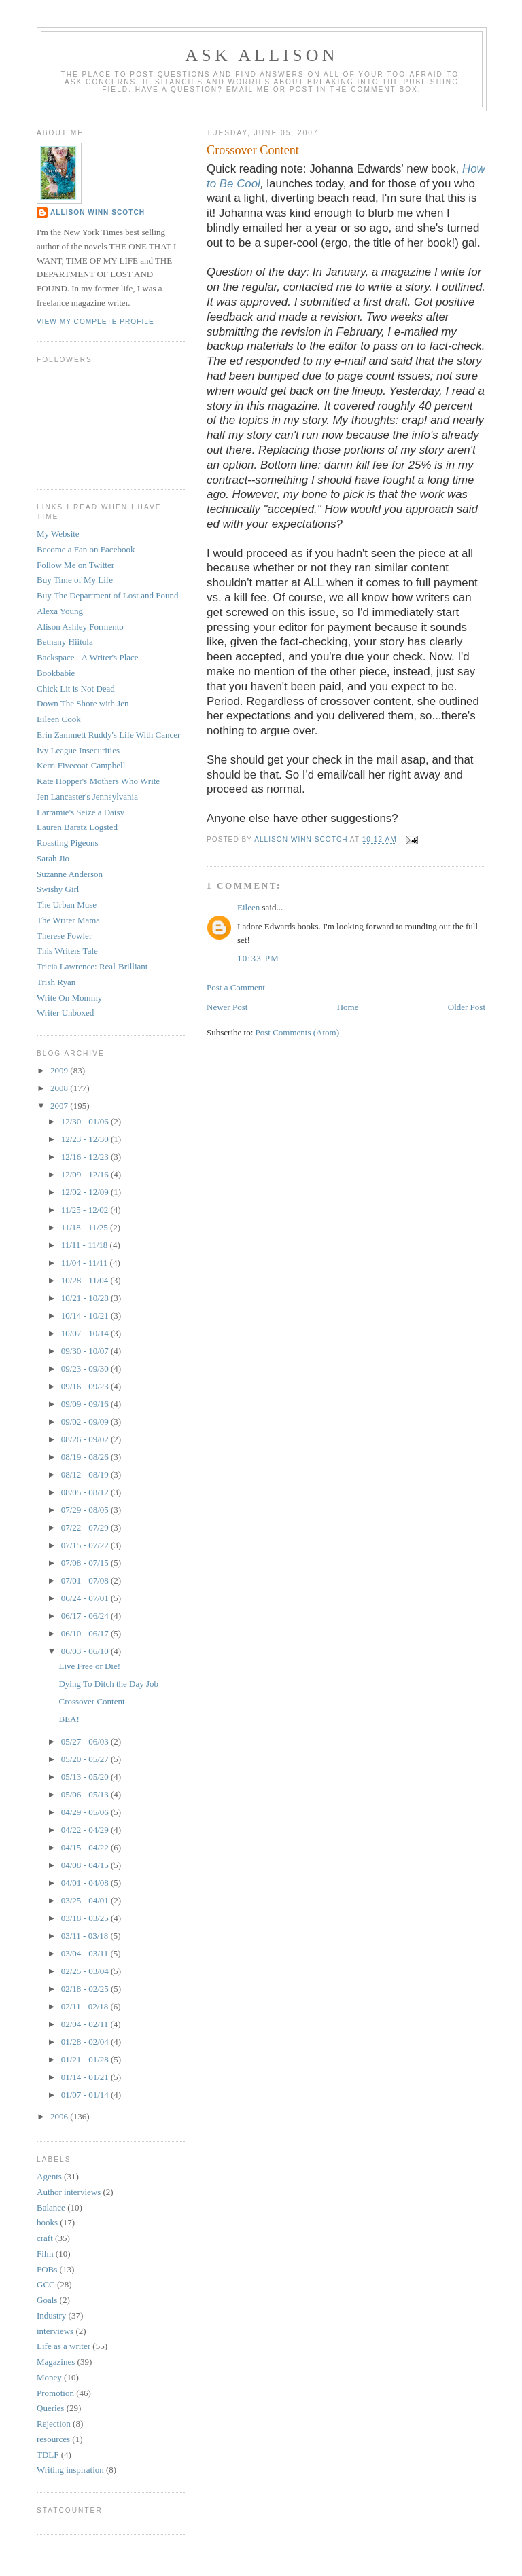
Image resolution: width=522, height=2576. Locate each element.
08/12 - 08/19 (86, 1474)
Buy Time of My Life (75, 580)
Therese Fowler (64, 936)
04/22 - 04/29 (86, 1830)
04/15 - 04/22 (86, 1847)
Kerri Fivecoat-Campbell (81, 765)
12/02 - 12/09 (86, 1192)
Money (49, 2377)
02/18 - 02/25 (86, 1989)
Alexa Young (60, 611)
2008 (60, 1088)
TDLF (48, 2455)
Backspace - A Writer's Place (88, 657)
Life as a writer (63, 2346)
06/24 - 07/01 (86, 1598)
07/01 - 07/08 (86, 1580)
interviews (55, 2331)
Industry (51, 2315)
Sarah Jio (53, 858)
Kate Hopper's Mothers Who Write (98, 781)
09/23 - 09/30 (86, 1368)
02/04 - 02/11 (86, 2024)
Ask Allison (261, 55)
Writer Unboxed (65, 1012)
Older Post (466, 1007)
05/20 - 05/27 (86, 1759)
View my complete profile (95, 321)
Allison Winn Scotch (97, 212)
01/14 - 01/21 (86, 2077)
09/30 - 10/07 (86, 1351)
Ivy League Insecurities (78, 750)
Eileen (248, 907)
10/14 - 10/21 (86, 1315)
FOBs (47, 2269)
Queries (50, 2408)
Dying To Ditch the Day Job (108, 1684)
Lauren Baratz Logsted (77, 827)
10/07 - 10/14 (86, 1333)
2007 (60, 1106)
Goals (47, 2300)
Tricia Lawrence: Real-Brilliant (92, 966)
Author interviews (69, 2192)
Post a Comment (236, 987)
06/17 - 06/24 (86, 1616)
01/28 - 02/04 (86, 2042)
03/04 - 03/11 (86, 1953)
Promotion (55, 2393)
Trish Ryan (56, 982)
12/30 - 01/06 (86, 1121)
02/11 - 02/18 (86, 2006)
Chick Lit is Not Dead (76, 688)
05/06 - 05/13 (86, 1794)
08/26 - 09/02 (86, 1439)
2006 (60, 2116)
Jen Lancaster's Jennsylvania (87, 796)
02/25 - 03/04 (86, 1971)
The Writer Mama (68, 920)
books (47, 2222)
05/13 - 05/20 (86, 1777)
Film (45, 2254)
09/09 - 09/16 (86, 1404)
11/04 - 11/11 (85, 1262)
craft (45, 2238)
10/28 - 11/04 (86, 1280)
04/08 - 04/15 (86, 1865)
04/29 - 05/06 (86, 1812)
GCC (46, 2284)
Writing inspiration (70, 2470)
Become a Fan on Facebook (86, 549)
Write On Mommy (69, 997)
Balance (51, 2207)
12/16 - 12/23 (86, 1156)
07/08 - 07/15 (86, 1563)
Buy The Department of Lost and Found (107, 595)
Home (348, 1007)
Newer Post (227, 1007)
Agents (49, 2176)
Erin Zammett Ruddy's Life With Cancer (108, 735)
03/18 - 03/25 (86, 1918)
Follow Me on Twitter (75, 565)
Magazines (56, 2362)
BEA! (68, 1719)
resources (53, 2439)
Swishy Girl (58, 889)
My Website (58, 534)
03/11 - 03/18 (86, 1936)
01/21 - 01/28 (86, 2059)
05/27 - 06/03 (86, 1741)
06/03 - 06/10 (86, 1651)
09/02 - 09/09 (86, 1421)
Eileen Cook (59, 719)
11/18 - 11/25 (85, 1227)
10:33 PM (258, 958)
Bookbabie (56, 673)
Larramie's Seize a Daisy (80, 812)
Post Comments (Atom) (298, 1032)
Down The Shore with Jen (83, 703)
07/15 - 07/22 (86, 1545)
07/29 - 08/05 (86, 1510)
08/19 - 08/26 (86, 1457)
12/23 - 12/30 (86, 1139)
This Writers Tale (67, 951)
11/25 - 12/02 (86, 1209)
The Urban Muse (67, 904)
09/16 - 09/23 (86, 1386)
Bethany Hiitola (65, 642)
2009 (60, 1070)
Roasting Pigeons (68, 843)
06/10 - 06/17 (86, 1633)
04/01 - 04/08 (86, 1883)
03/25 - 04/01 (86, 1900)
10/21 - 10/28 (86, 1298)
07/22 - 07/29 (86, 1527)
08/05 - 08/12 (86, 1492)
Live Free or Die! (89, 1666)
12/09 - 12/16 (86, 1174)
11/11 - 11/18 (85, 1245)
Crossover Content (91, 1701)
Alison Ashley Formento (80, 627)
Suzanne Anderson (70, 874)
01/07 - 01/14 (86, 2095)
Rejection (54, 2423)
